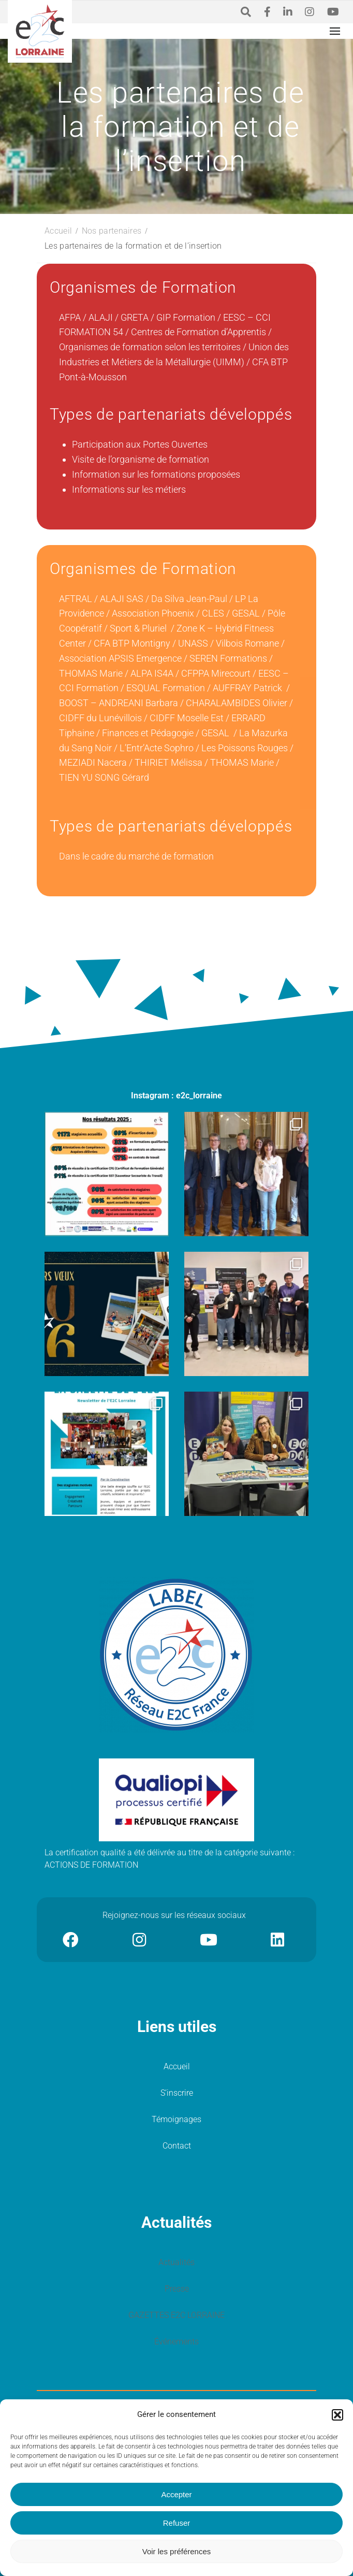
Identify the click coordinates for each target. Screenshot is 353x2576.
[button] (337, 2415)
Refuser (176, 2522)
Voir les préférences (176, 2551)
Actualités (176, 2262)
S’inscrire (176, 2093)
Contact (177, 2146)
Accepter (176, 2494)
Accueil (177, 2066)
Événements (176, 2341)
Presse (177, 2289)
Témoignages (176, 2119)
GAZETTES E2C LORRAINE (176, 2315)
